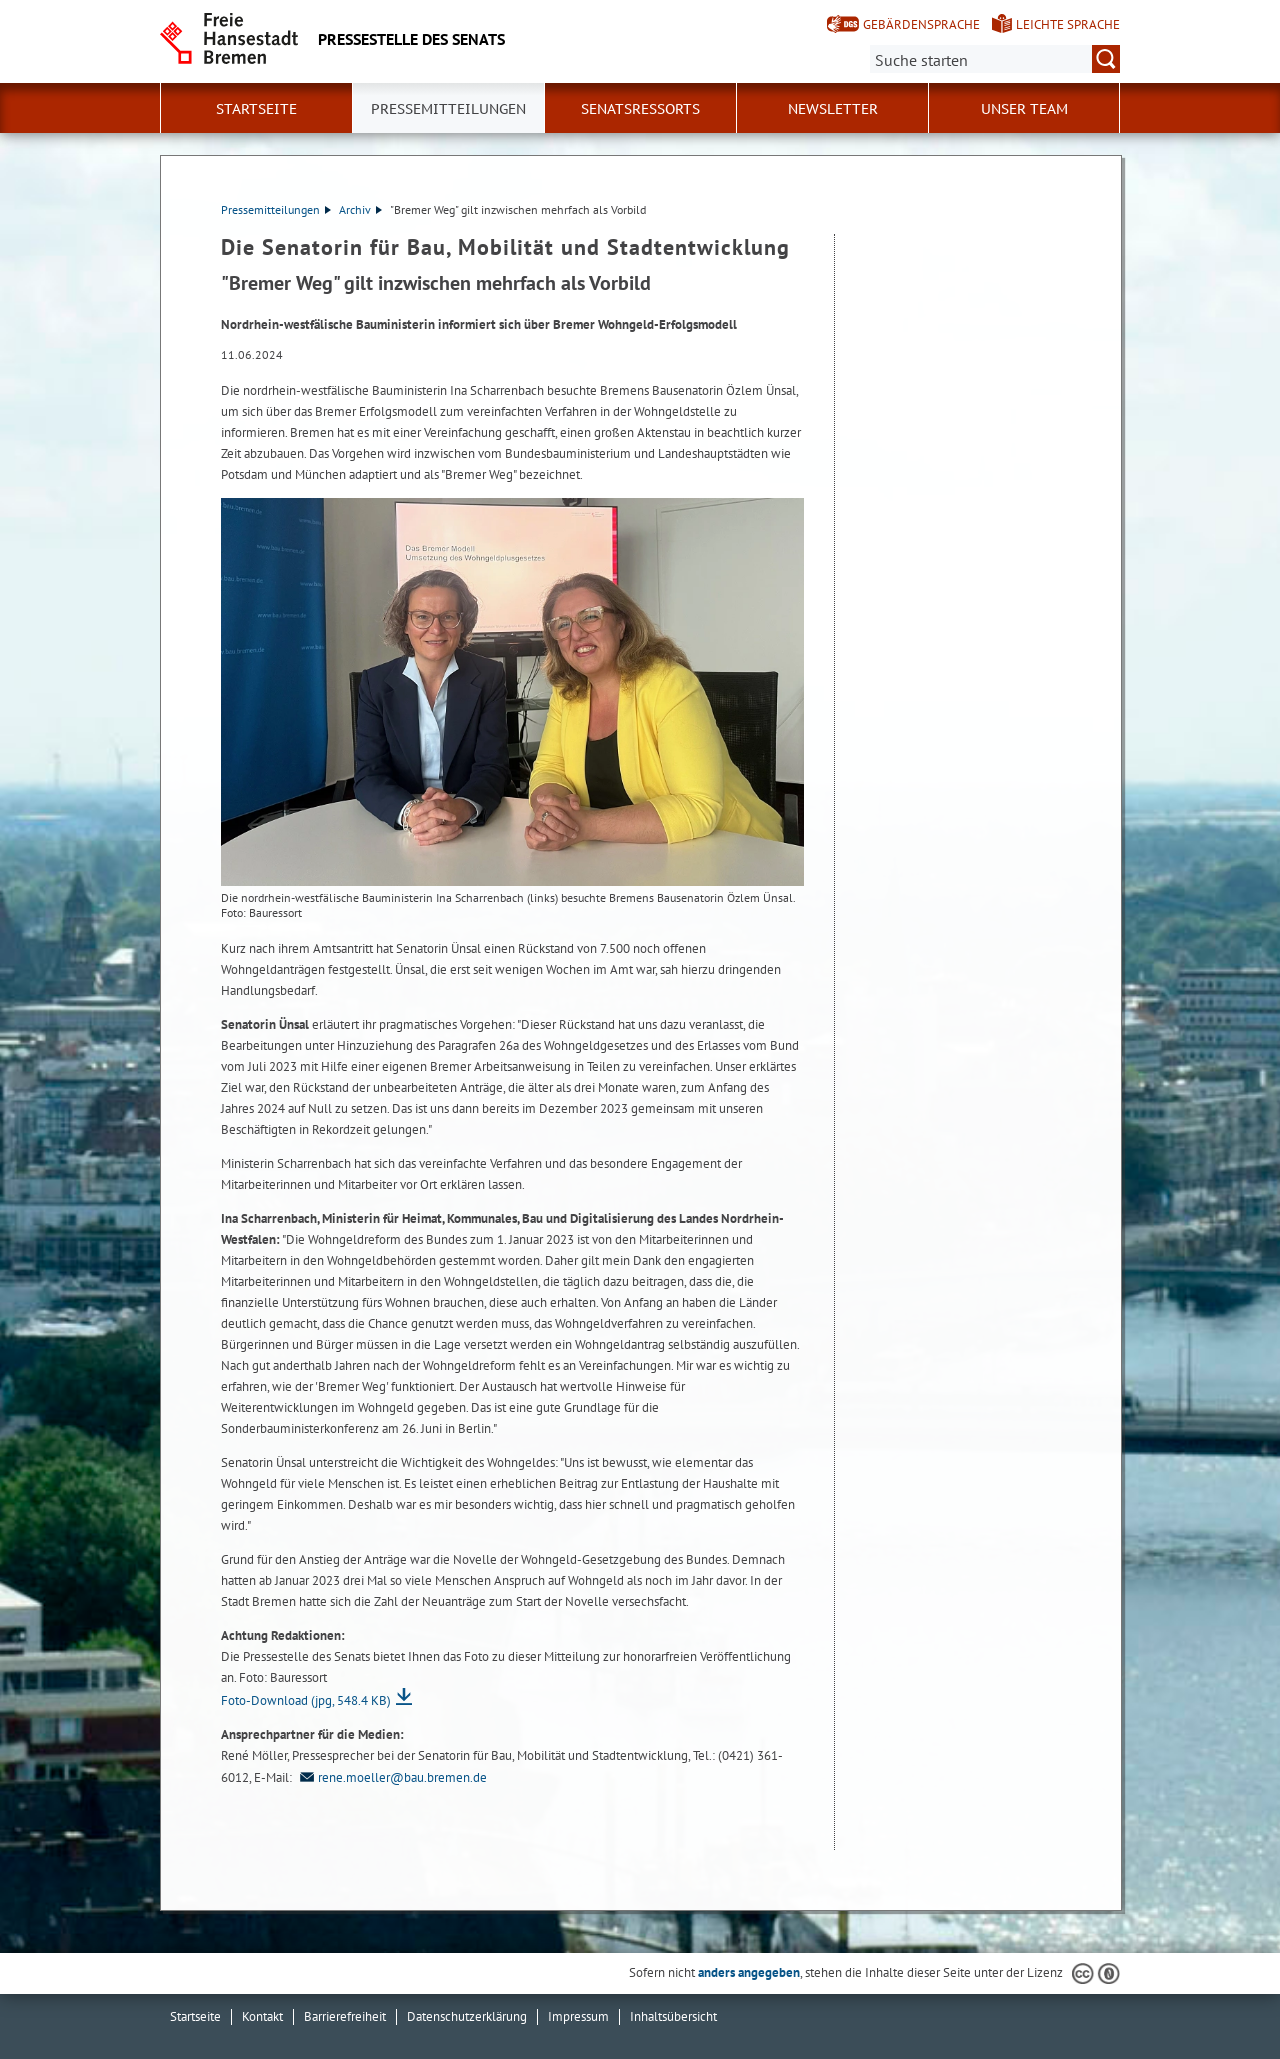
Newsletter (833, 109)
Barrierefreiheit (345, 2016)
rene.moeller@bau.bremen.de (391, 1777)
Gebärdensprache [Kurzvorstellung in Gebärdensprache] (921, 24)
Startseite (256, 109)
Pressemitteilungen (276, 209)
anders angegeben (749, 1972)
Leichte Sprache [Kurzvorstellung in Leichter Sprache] (1068, 24)
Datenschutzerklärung (467, 2016)
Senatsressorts (640, 109)
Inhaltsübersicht (673, 2016)
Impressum (578, 2016)
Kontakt (262, 2016)
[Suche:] (995, 59)
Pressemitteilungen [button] (448, 109)
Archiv (360, 209)
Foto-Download (306, 1700)
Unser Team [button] (1024, 109)
